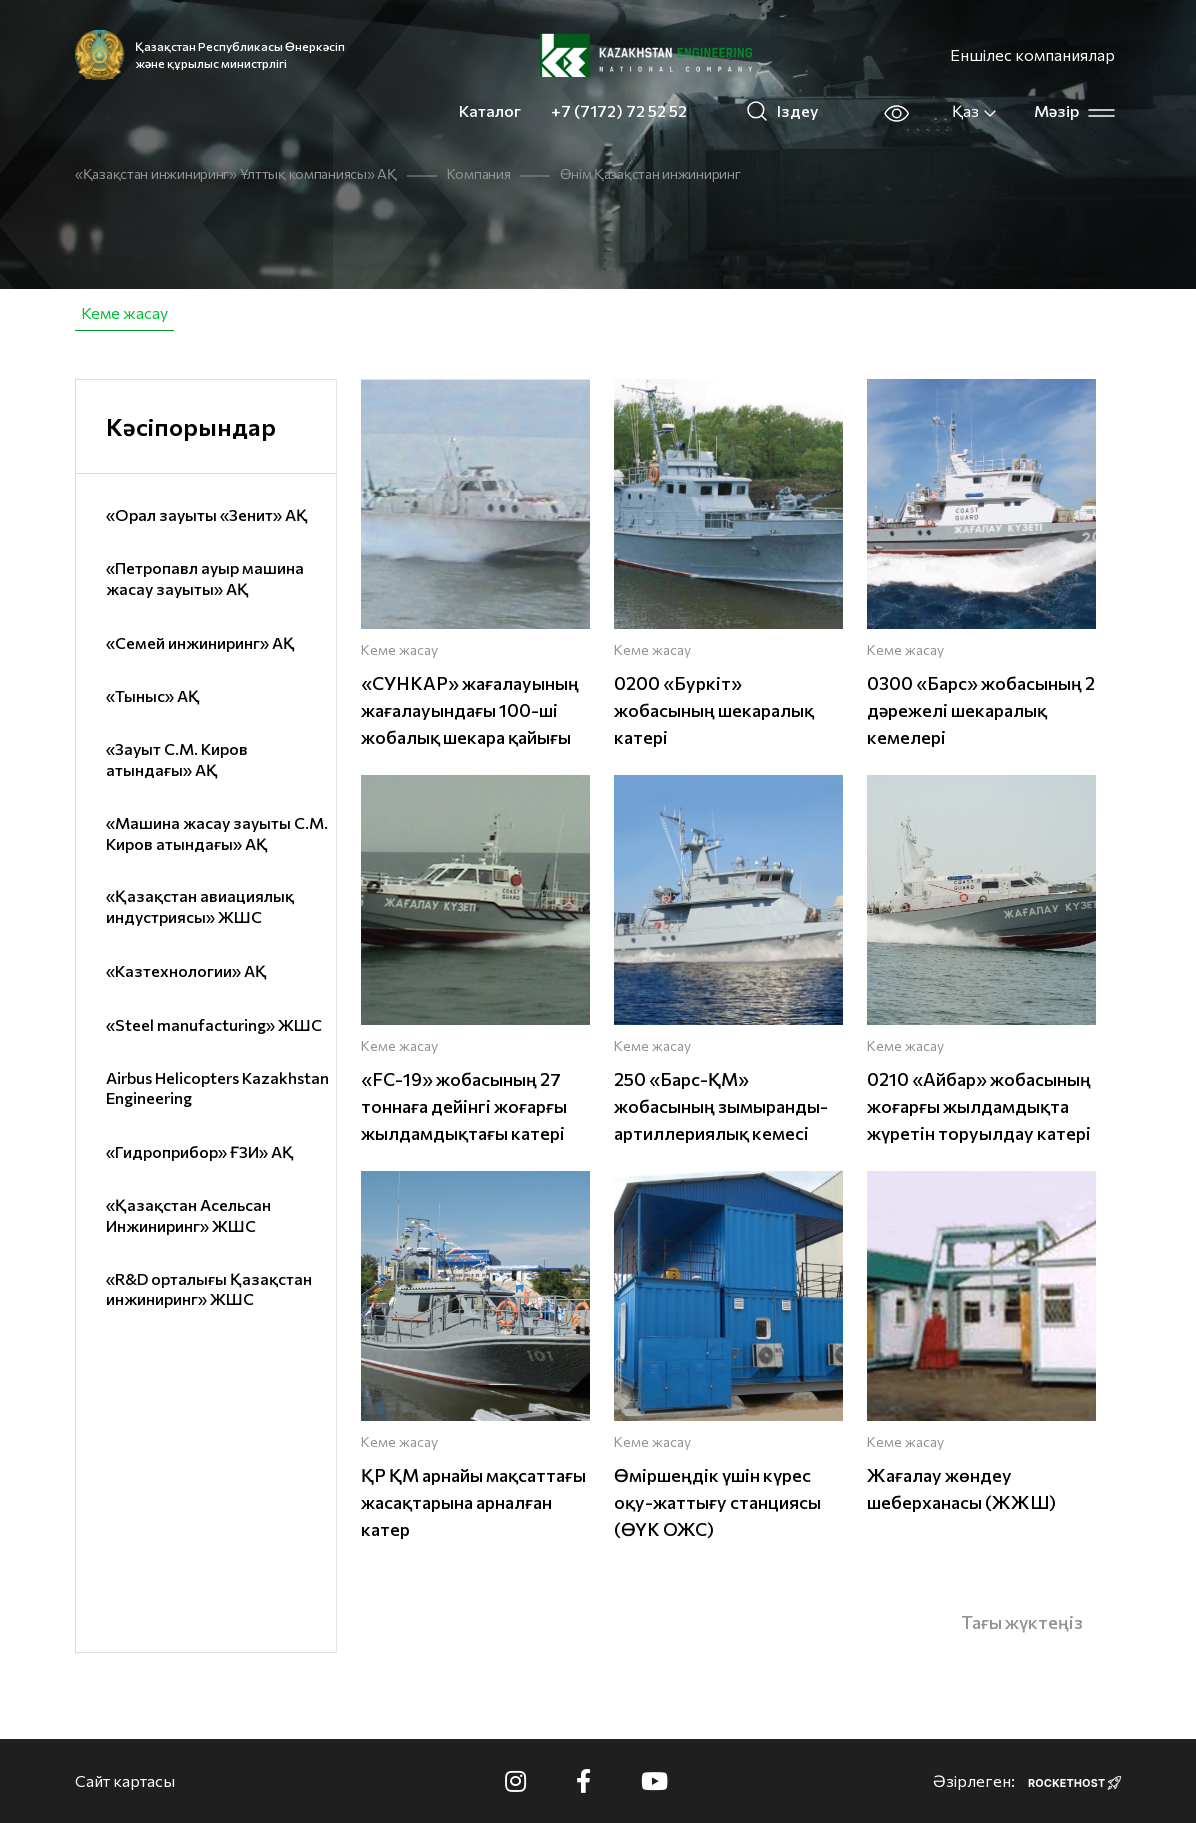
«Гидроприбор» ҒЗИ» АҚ (200, 1151)
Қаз (975, 111)
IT (1103, 312)
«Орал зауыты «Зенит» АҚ (207, 514)
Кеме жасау (124, 312)
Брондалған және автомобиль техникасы (660, 312)
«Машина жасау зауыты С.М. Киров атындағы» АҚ (217, 833)
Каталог (490, 110)
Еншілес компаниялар (1032, 54)
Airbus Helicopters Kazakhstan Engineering (217, 1088)
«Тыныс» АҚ (153, 695)
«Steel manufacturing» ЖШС (214, 1024)
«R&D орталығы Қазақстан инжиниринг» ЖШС (209, 1289)
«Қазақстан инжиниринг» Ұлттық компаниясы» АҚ (236, 173)
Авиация (431, 312)
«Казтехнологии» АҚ (186, 970)
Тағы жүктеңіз (1022, 1622)
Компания (479, 173)
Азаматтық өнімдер (283, 312)
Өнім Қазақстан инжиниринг (650, 173)
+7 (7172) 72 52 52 (619, 110)
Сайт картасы (125, 1780)
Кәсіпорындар (191, 426)
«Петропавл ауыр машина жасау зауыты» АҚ (205, 578)
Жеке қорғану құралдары (956, 312)
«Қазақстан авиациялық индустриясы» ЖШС (200, 906)
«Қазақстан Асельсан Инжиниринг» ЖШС (188, 1215)
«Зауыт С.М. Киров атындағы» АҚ (177, 759)
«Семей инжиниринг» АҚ (200, 642)
